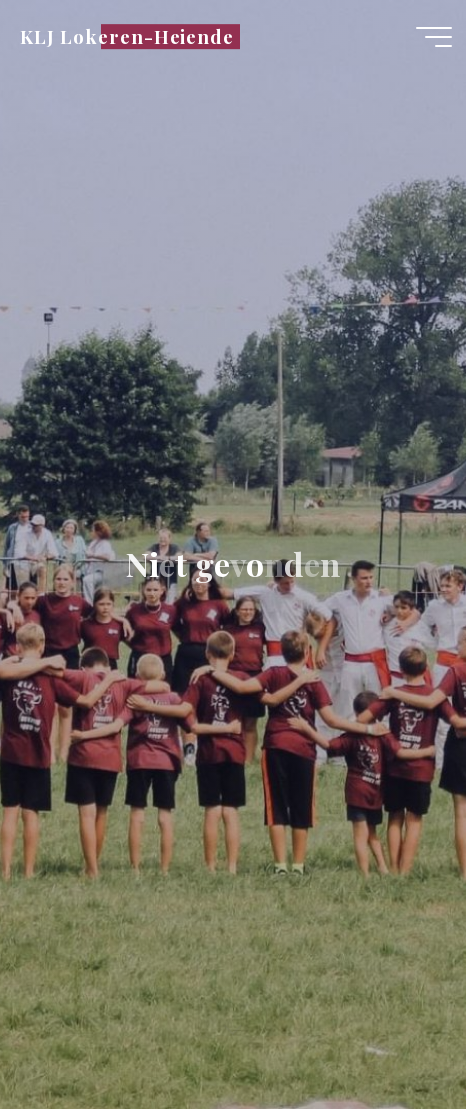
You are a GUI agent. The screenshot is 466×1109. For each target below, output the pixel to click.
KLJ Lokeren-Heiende (127, 36)
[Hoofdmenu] (434, 37)
